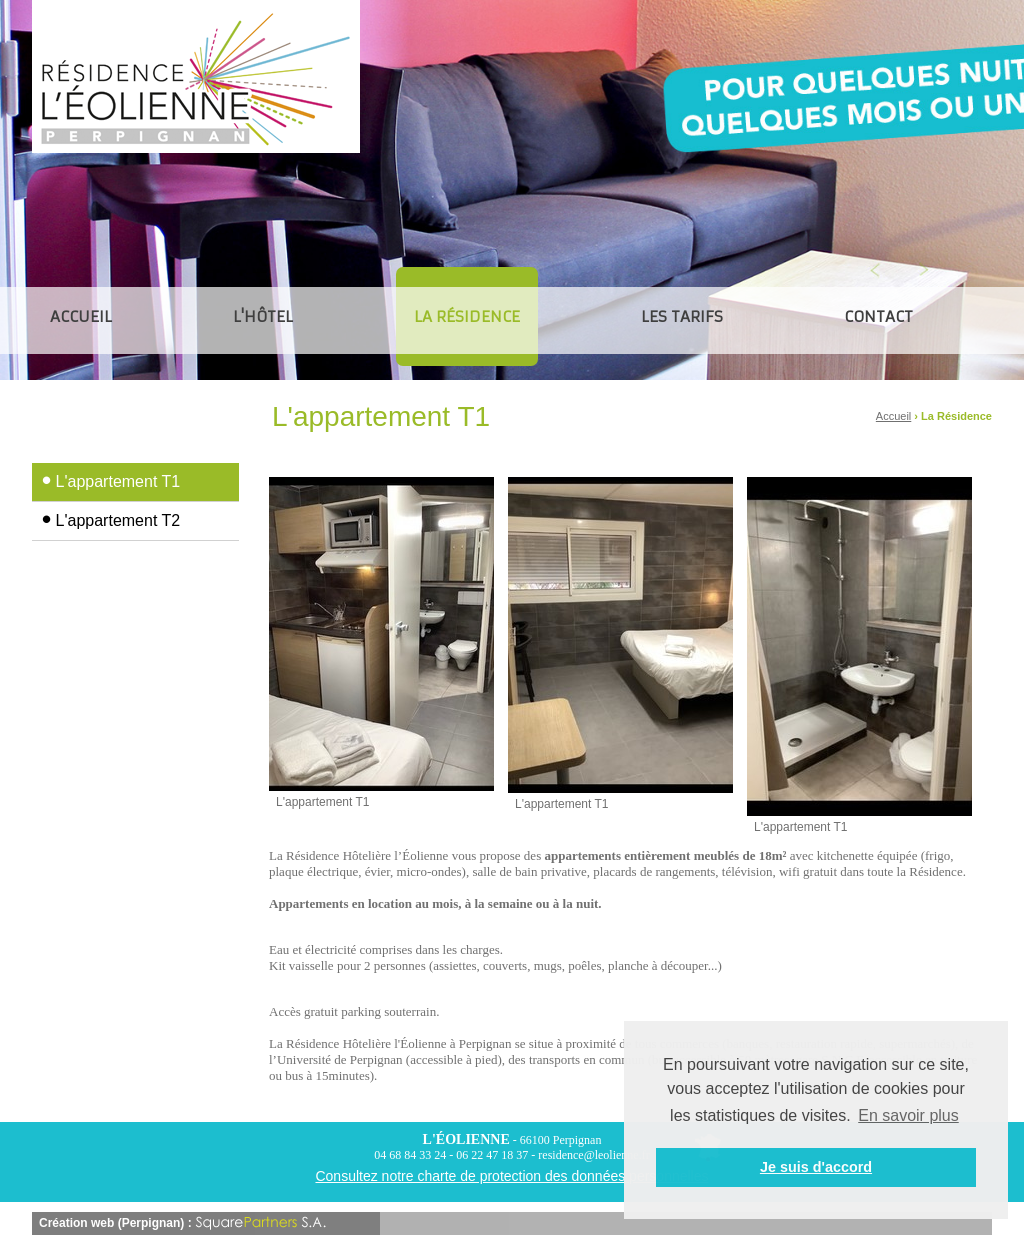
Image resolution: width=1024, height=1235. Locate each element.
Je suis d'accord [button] (816, 1167)
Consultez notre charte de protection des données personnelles (511, 1176)
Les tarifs (682, 316)
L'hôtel (263, 316)
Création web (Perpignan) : (182, 1223)
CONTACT (878, 316)
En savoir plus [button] (908, 1115)
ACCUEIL (81, 316)
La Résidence (467, 320)
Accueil (893, 416)
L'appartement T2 (118, 520)
